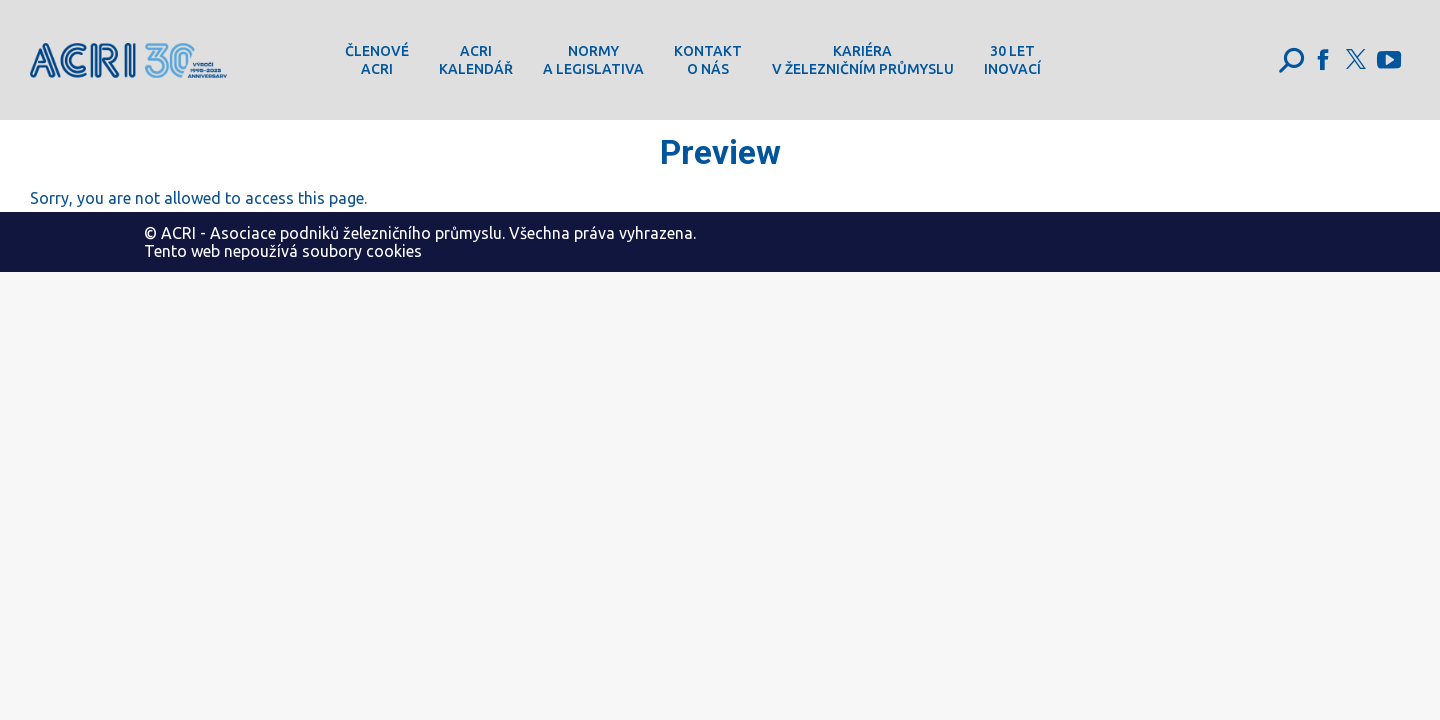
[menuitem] (377, 60)
